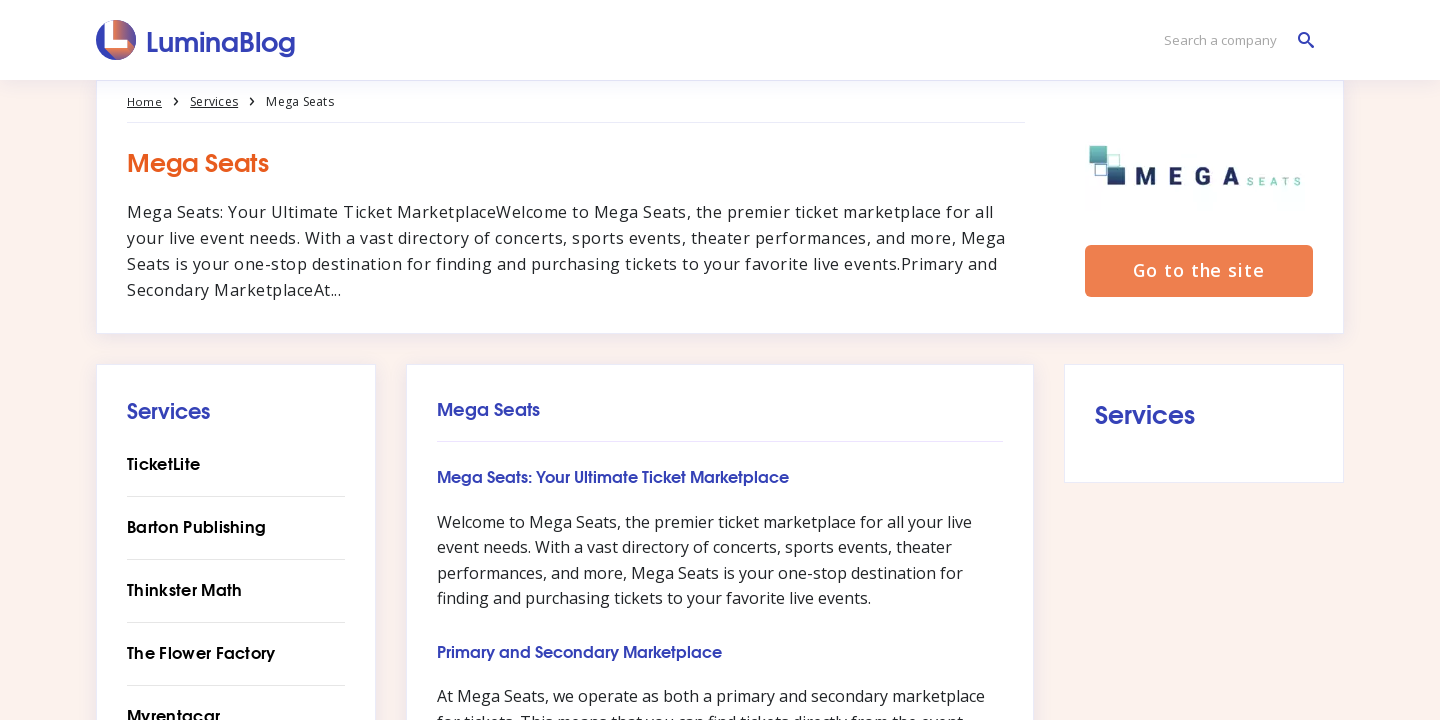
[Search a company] (1234, 40)
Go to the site (1199, 272)
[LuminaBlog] (196, 40)
